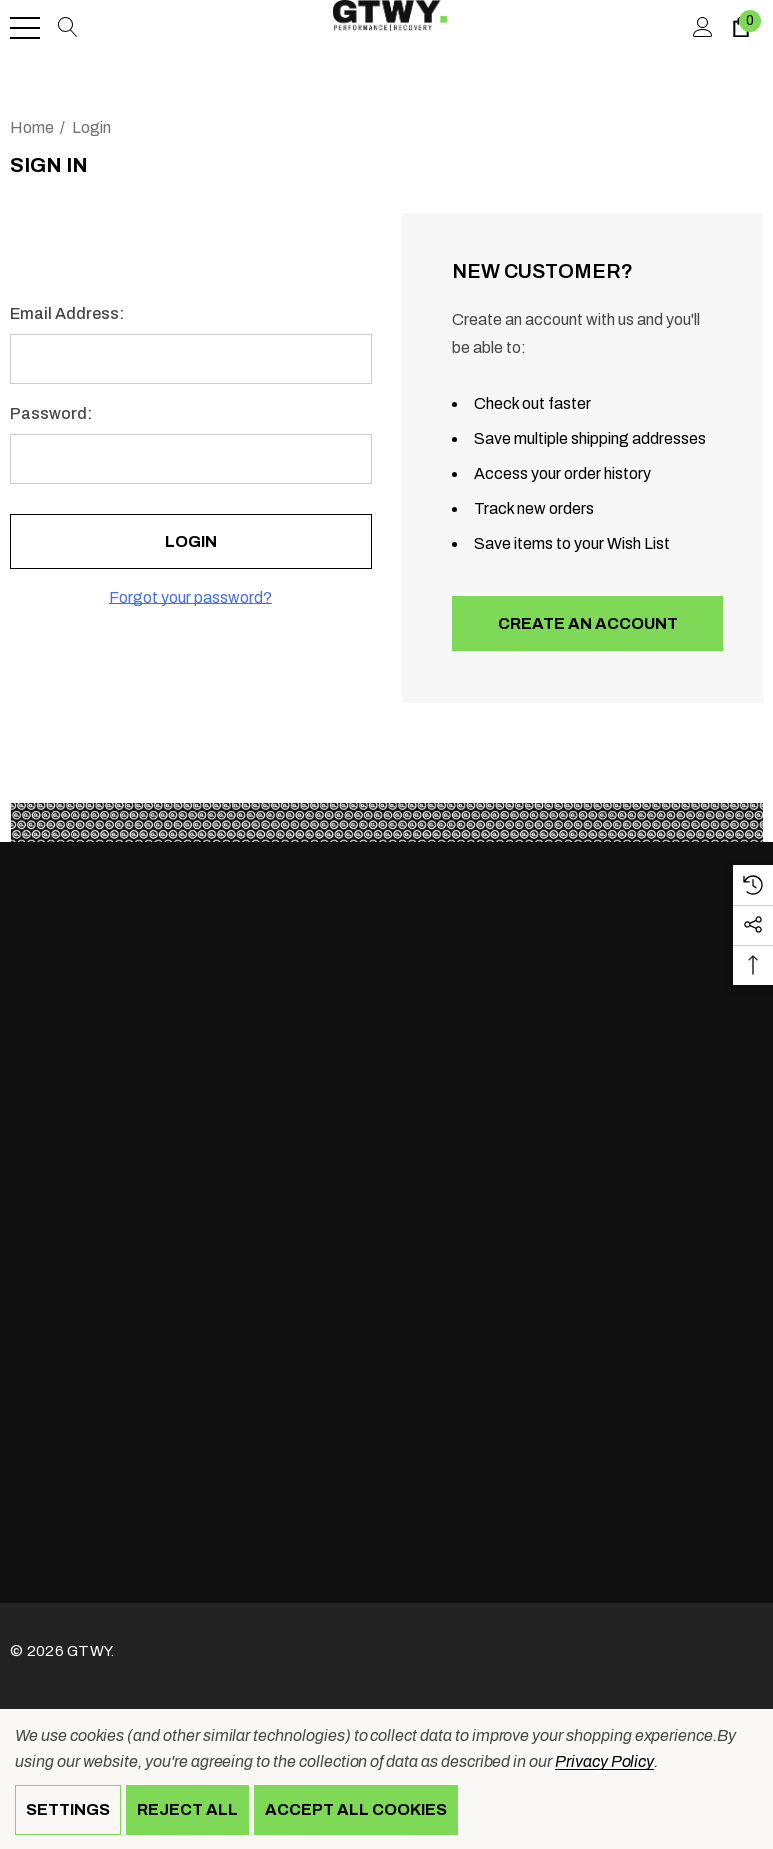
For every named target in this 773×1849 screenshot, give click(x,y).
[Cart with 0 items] (739, 28)
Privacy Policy (604, 1761)
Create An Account (587, 623)
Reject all (187, 1809)
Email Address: (67, 313)
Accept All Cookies (356, 1809)
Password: (51, 413)
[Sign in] (701, 28)
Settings (68, 1809)
